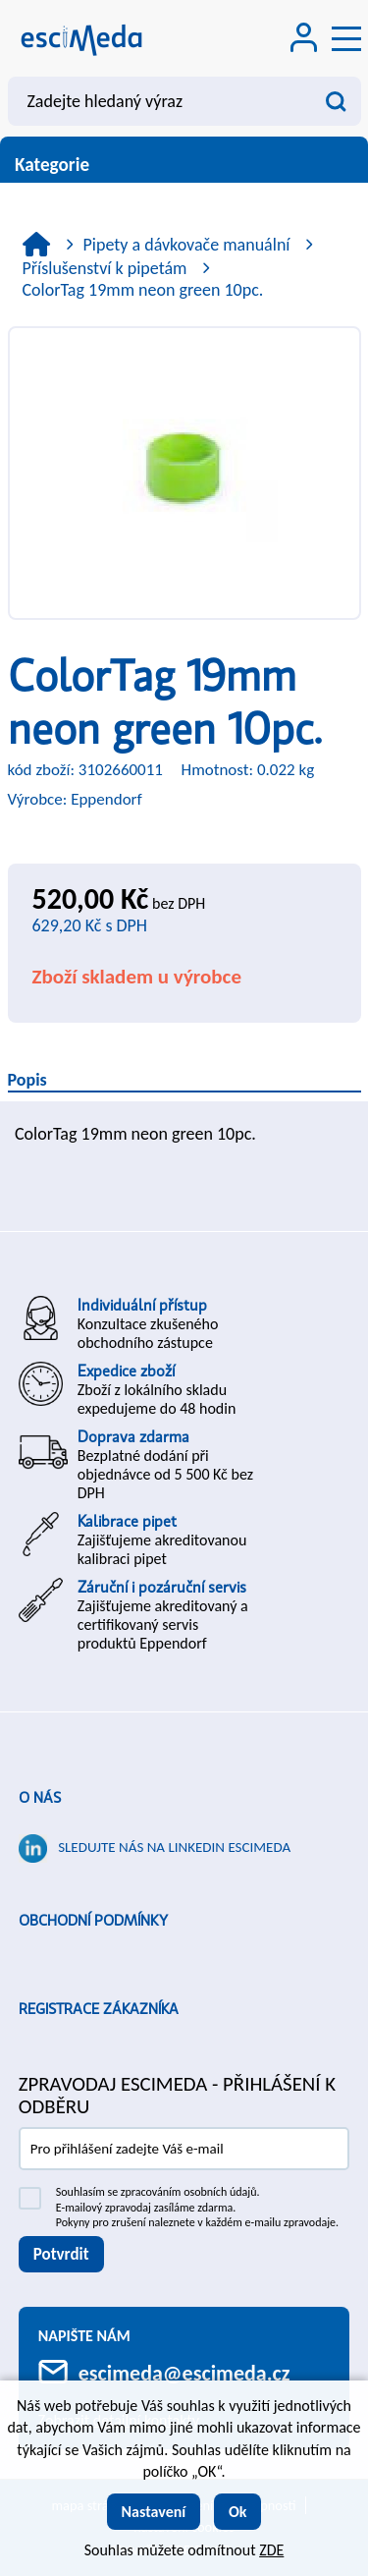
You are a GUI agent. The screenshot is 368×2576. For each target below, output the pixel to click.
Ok (238, 2511)
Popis (27, 1080)
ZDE (271, 2550)
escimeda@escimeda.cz (184, 2373)
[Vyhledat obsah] (336, 101)
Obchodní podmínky (93, 1921)
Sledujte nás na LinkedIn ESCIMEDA (174, 1847)
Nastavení (154, 2511)
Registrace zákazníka (99, 2009)
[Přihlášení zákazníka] (304, 40)
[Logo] (81, 38)
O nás (40, 1798)
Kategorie (184, 164)
